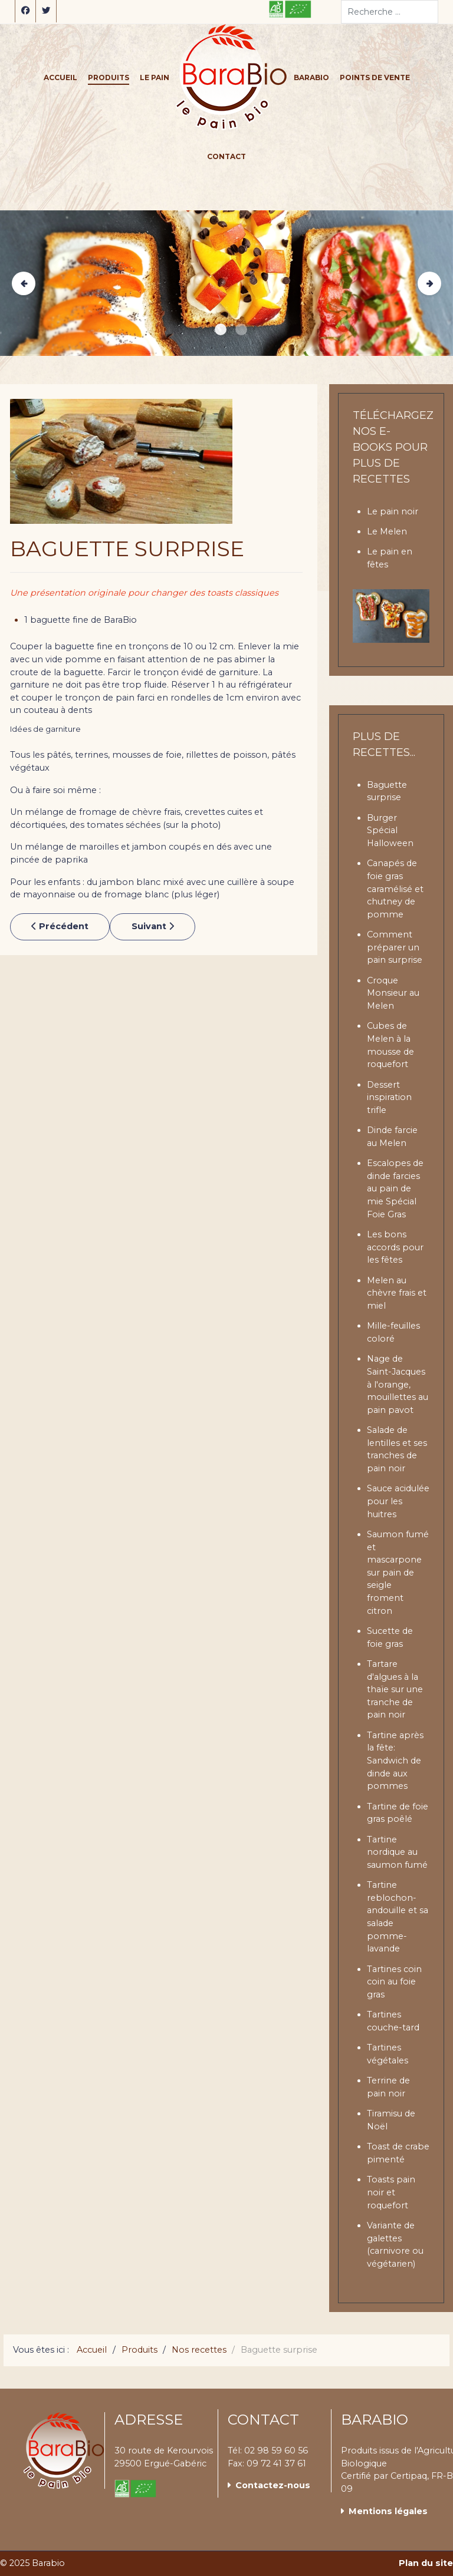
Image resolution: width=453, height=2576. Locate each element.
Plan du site (426, 2563)
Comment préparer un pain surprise (394, 947)
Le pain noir (392, 511)
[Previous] (23, 283)
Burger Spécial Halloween (390, 830)
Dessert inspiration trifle (389, 1097)
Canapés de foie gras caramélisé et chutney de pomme (395, 888)
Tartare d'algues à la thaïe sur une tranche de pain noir (395, 1689)
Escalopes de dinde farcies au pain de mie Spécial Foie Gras (395, 1188)
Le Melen (387, 531)
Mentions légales (388, 2511)
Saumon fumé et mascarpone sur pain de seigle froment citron (398, 1572)
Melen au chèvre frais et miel (396, 1293)
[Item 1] (241, 329)
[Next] (429, 283)
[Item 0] (220, 329)
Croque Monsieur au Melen (393, 993)
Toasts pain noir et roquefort (391, 2192)
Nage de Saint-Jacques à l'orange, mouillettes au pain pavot (397, 1384)
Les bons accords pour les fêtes (395, 1247)
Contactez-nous (272, 2485)
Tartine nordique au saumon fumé (397, 1852)
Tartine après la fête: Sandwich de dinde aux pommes (395, 1760)
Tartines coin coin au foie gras (394, 1982)
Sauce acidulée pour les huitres (398, 1501)
